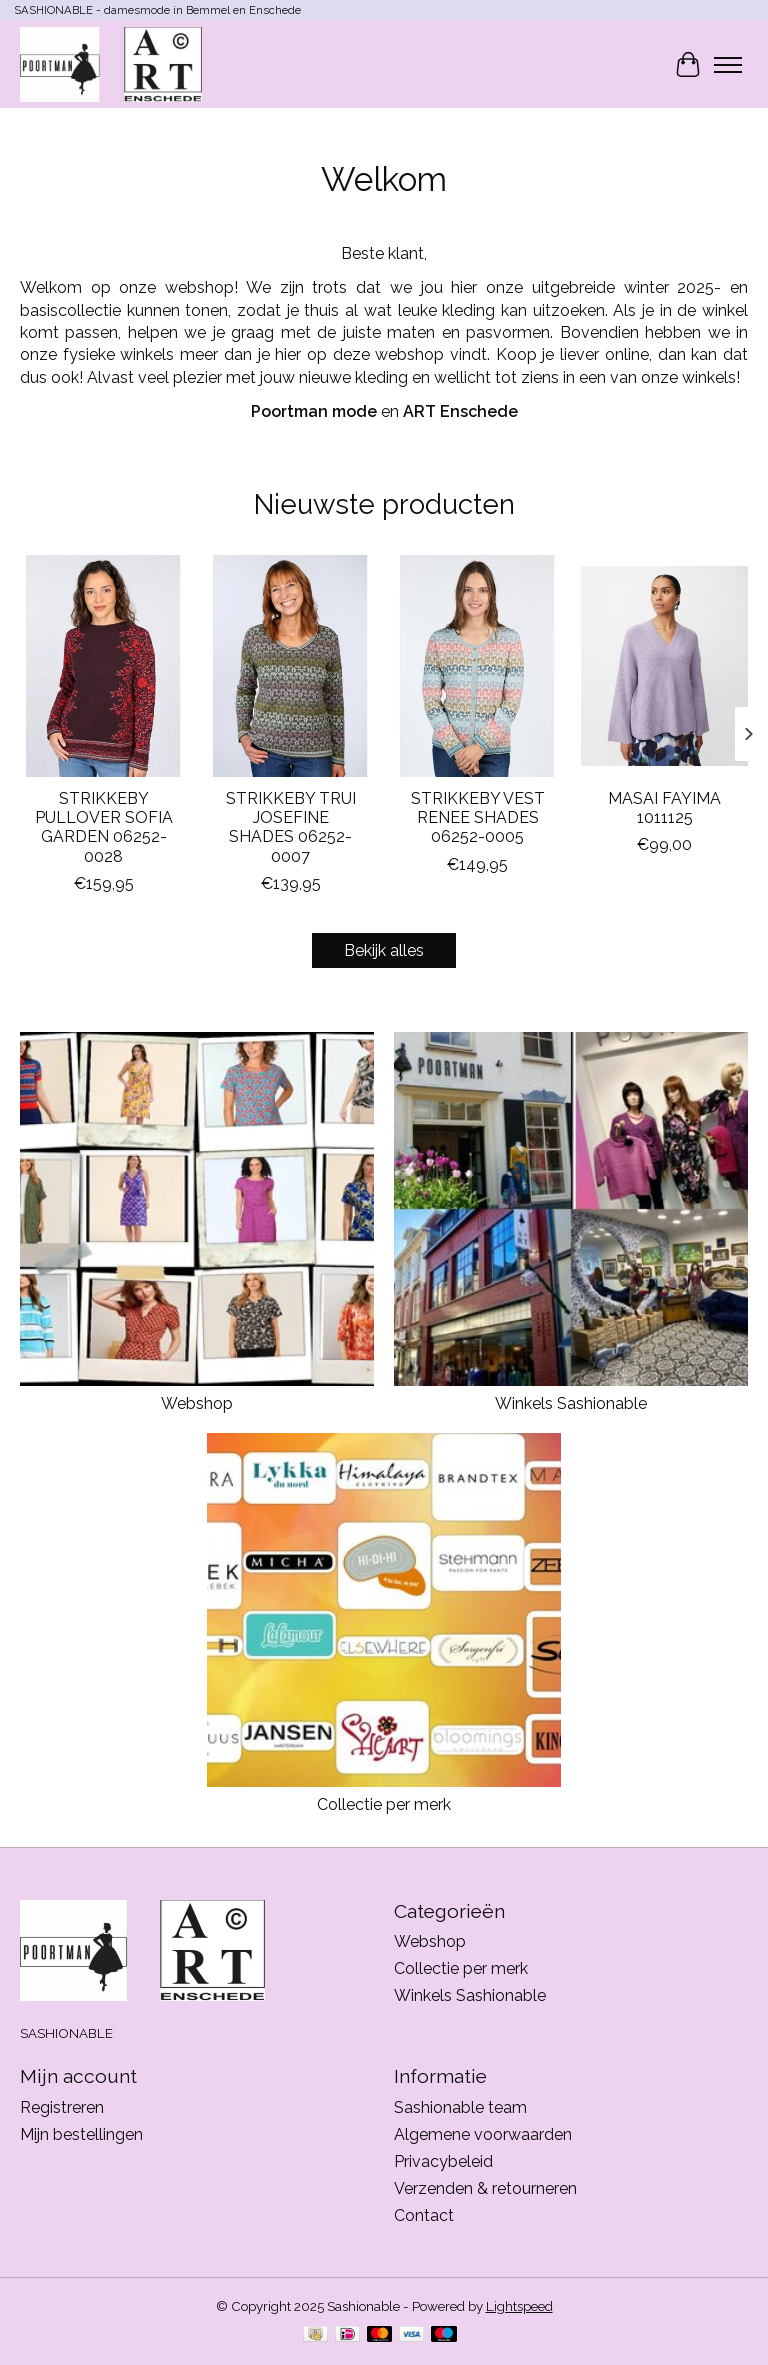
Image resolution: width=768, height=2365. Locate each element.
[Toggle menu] (728, 65)
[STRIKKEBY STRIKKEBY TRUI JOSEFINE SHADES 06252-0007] (290, 666)
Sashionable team (460, 2107)
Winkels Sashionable (571, 1403)
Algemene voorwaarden (483, 2134)
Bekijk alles (384, 950)
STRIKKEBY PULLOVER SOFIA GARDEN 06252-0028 (104, 827)
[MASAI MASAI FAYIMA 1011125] (664, 666)
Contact (424, 2215)
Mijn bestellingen (81, 2134)
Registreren (62, 2107)
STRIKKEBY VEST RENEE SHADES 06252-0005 (478, 817)
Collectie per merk (384, 1804)
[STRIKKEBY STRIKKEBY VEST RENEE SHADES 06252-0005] (477, 666)
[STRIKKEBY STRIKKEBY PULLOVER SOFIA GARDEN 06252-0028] (103, 666)
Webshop (197, 1403)
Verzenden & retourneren (485, 2188)
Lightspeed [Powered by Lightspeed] (519, 2306)
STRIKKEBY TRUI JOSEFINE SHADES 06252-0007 (291, 827)
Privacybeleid (443, 2161)
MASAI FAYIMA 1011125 (664, 808)
